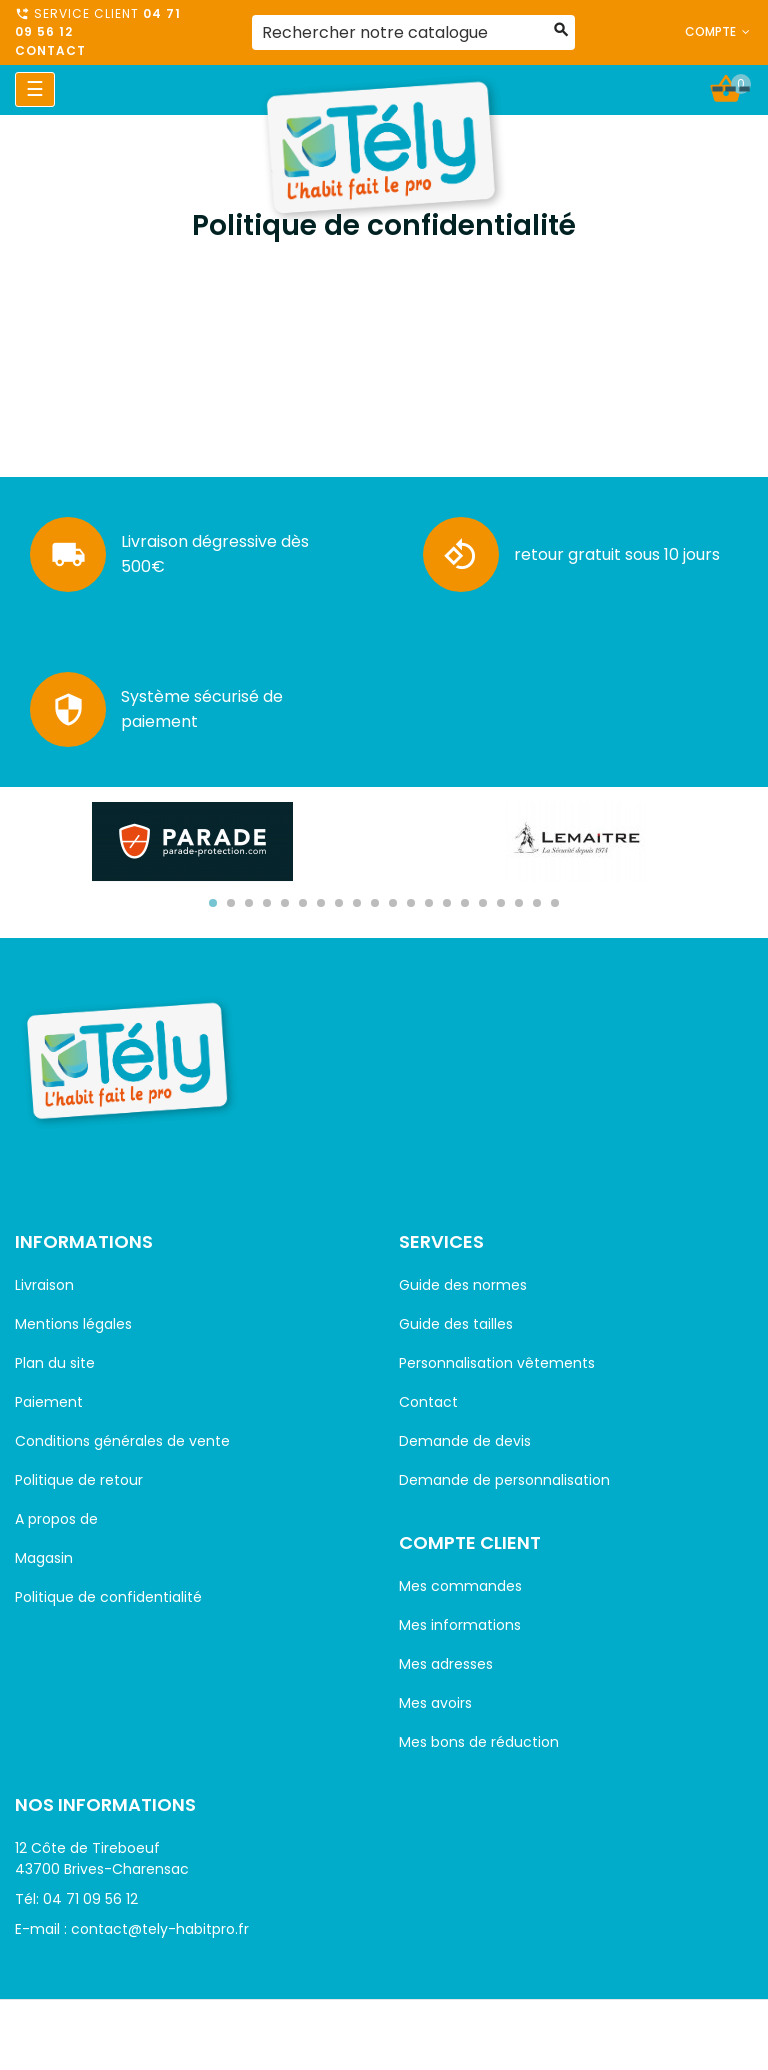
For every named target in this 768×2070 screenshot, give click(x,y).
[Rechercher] (413, 32)
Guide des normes (463, 1285)
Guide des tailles (456, 1324)
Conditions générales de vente (122, 1441)
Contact (50, 50)
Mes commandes (460, 1586)
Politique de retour (79, 1480)
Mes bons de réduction (479, 1742)
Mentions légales (73, 1324)
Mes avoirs (435, 1703)
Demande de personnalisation (504, 1480)
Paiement (49, 1402)
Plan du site (55, 1363)
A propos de (56, 1519)
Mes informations (460, 1625)
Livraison (44, 1285)
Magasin (44, 1558)
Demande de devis (465, 1441)
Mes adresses (446, 1664)
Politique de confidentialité (108, 1597)
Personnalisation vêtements (497, 1363)
